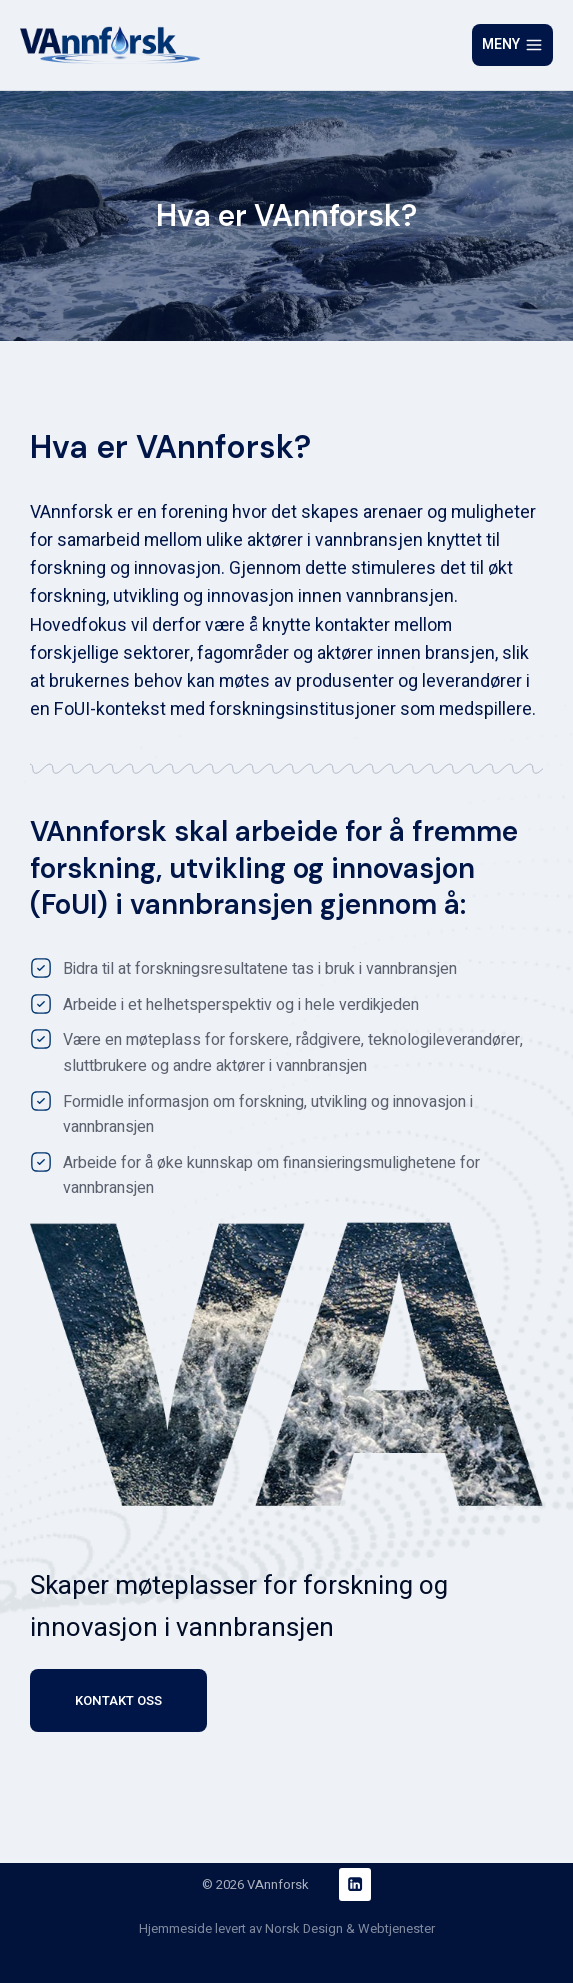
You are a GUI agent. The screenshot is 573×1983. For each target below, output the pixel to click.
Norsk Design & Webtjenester (350, 1928)
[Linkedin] (355, 1884)
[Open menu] (512, 45)
